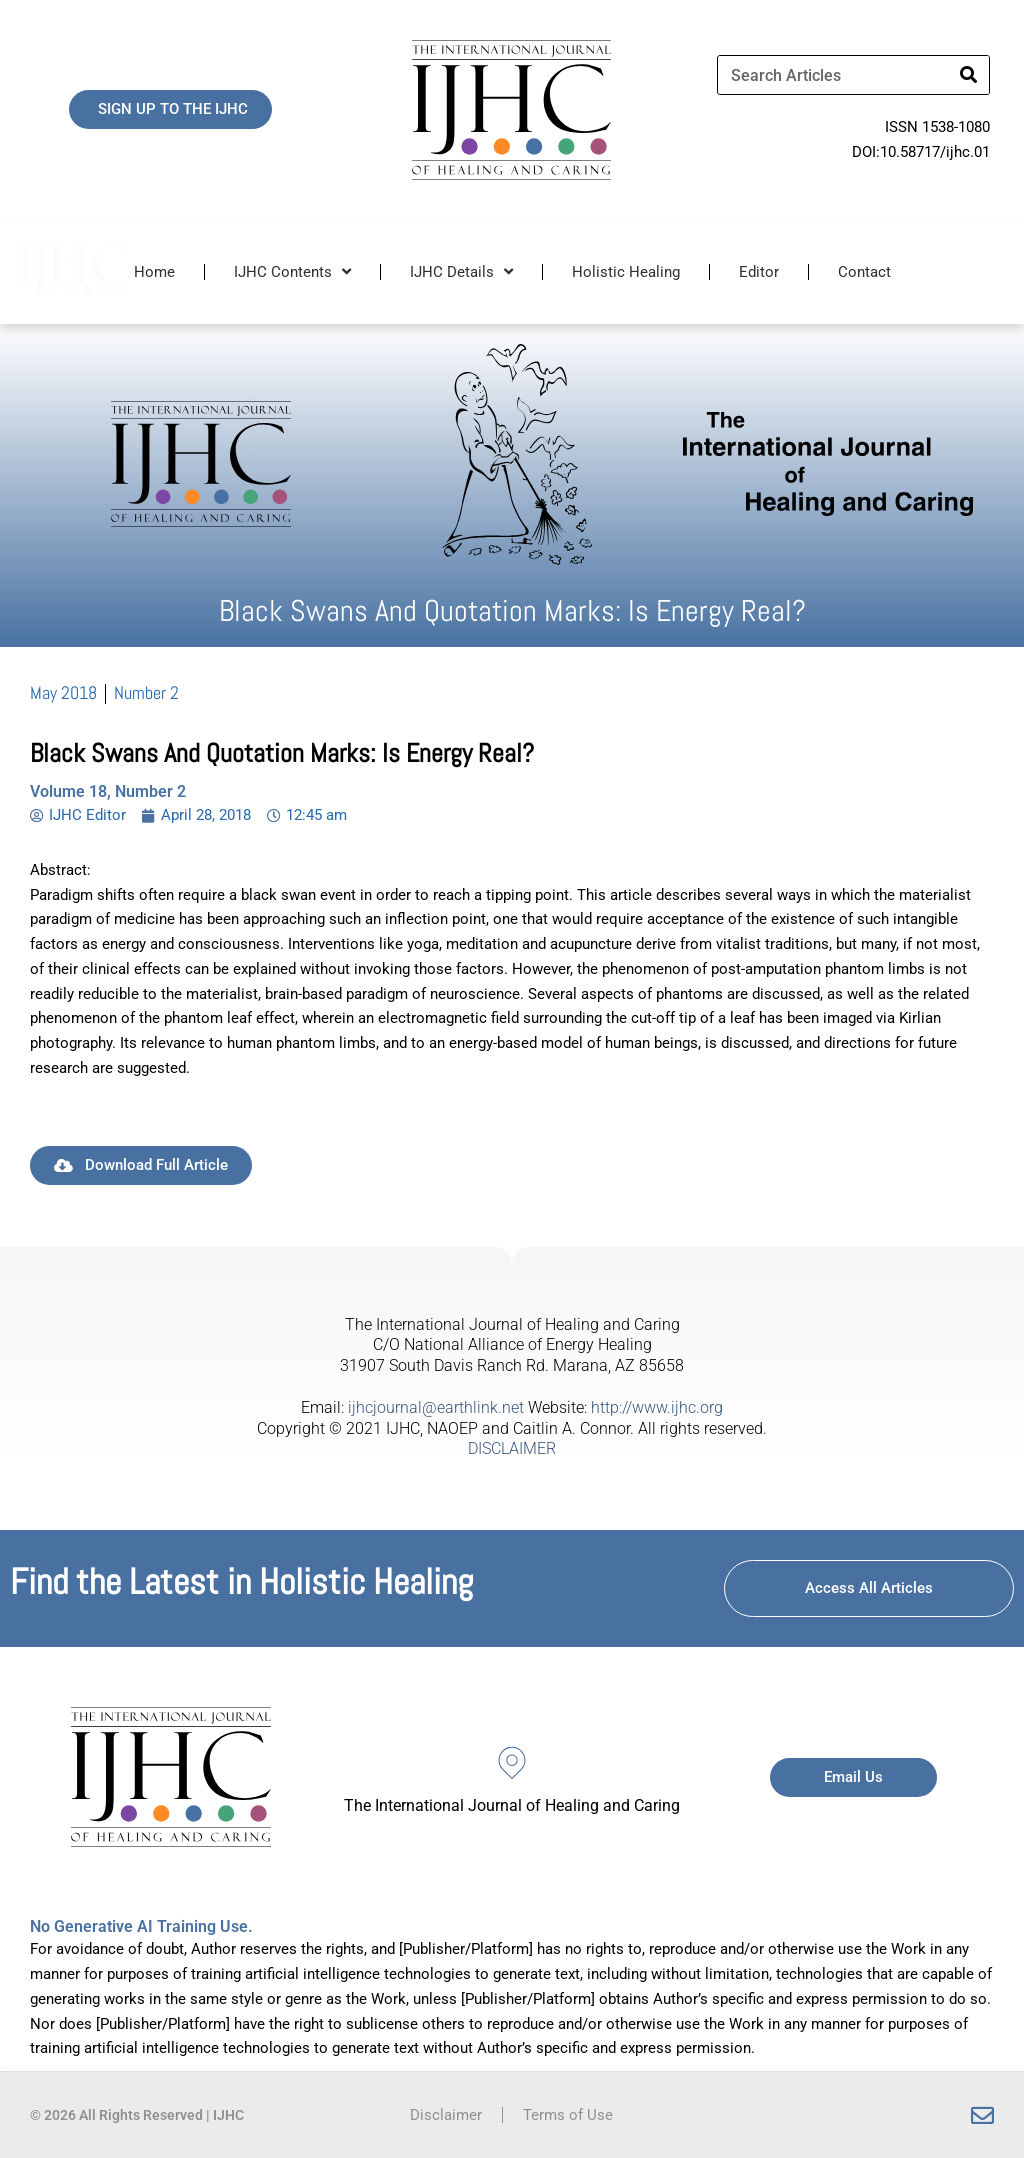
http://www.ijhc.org (657, 1407)
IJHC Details (461, 271)
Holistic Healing (626, 272)
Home (154, 272)
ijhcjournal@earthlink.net (436, 1407)
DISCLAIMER (512, 1448)
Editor (759, 272)
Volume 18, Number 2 (108, 791)
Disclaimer (446, 2115)
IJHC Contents (292, 271)
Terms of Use (568, 2115)
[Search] (969, 75)
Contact (864, 272)
